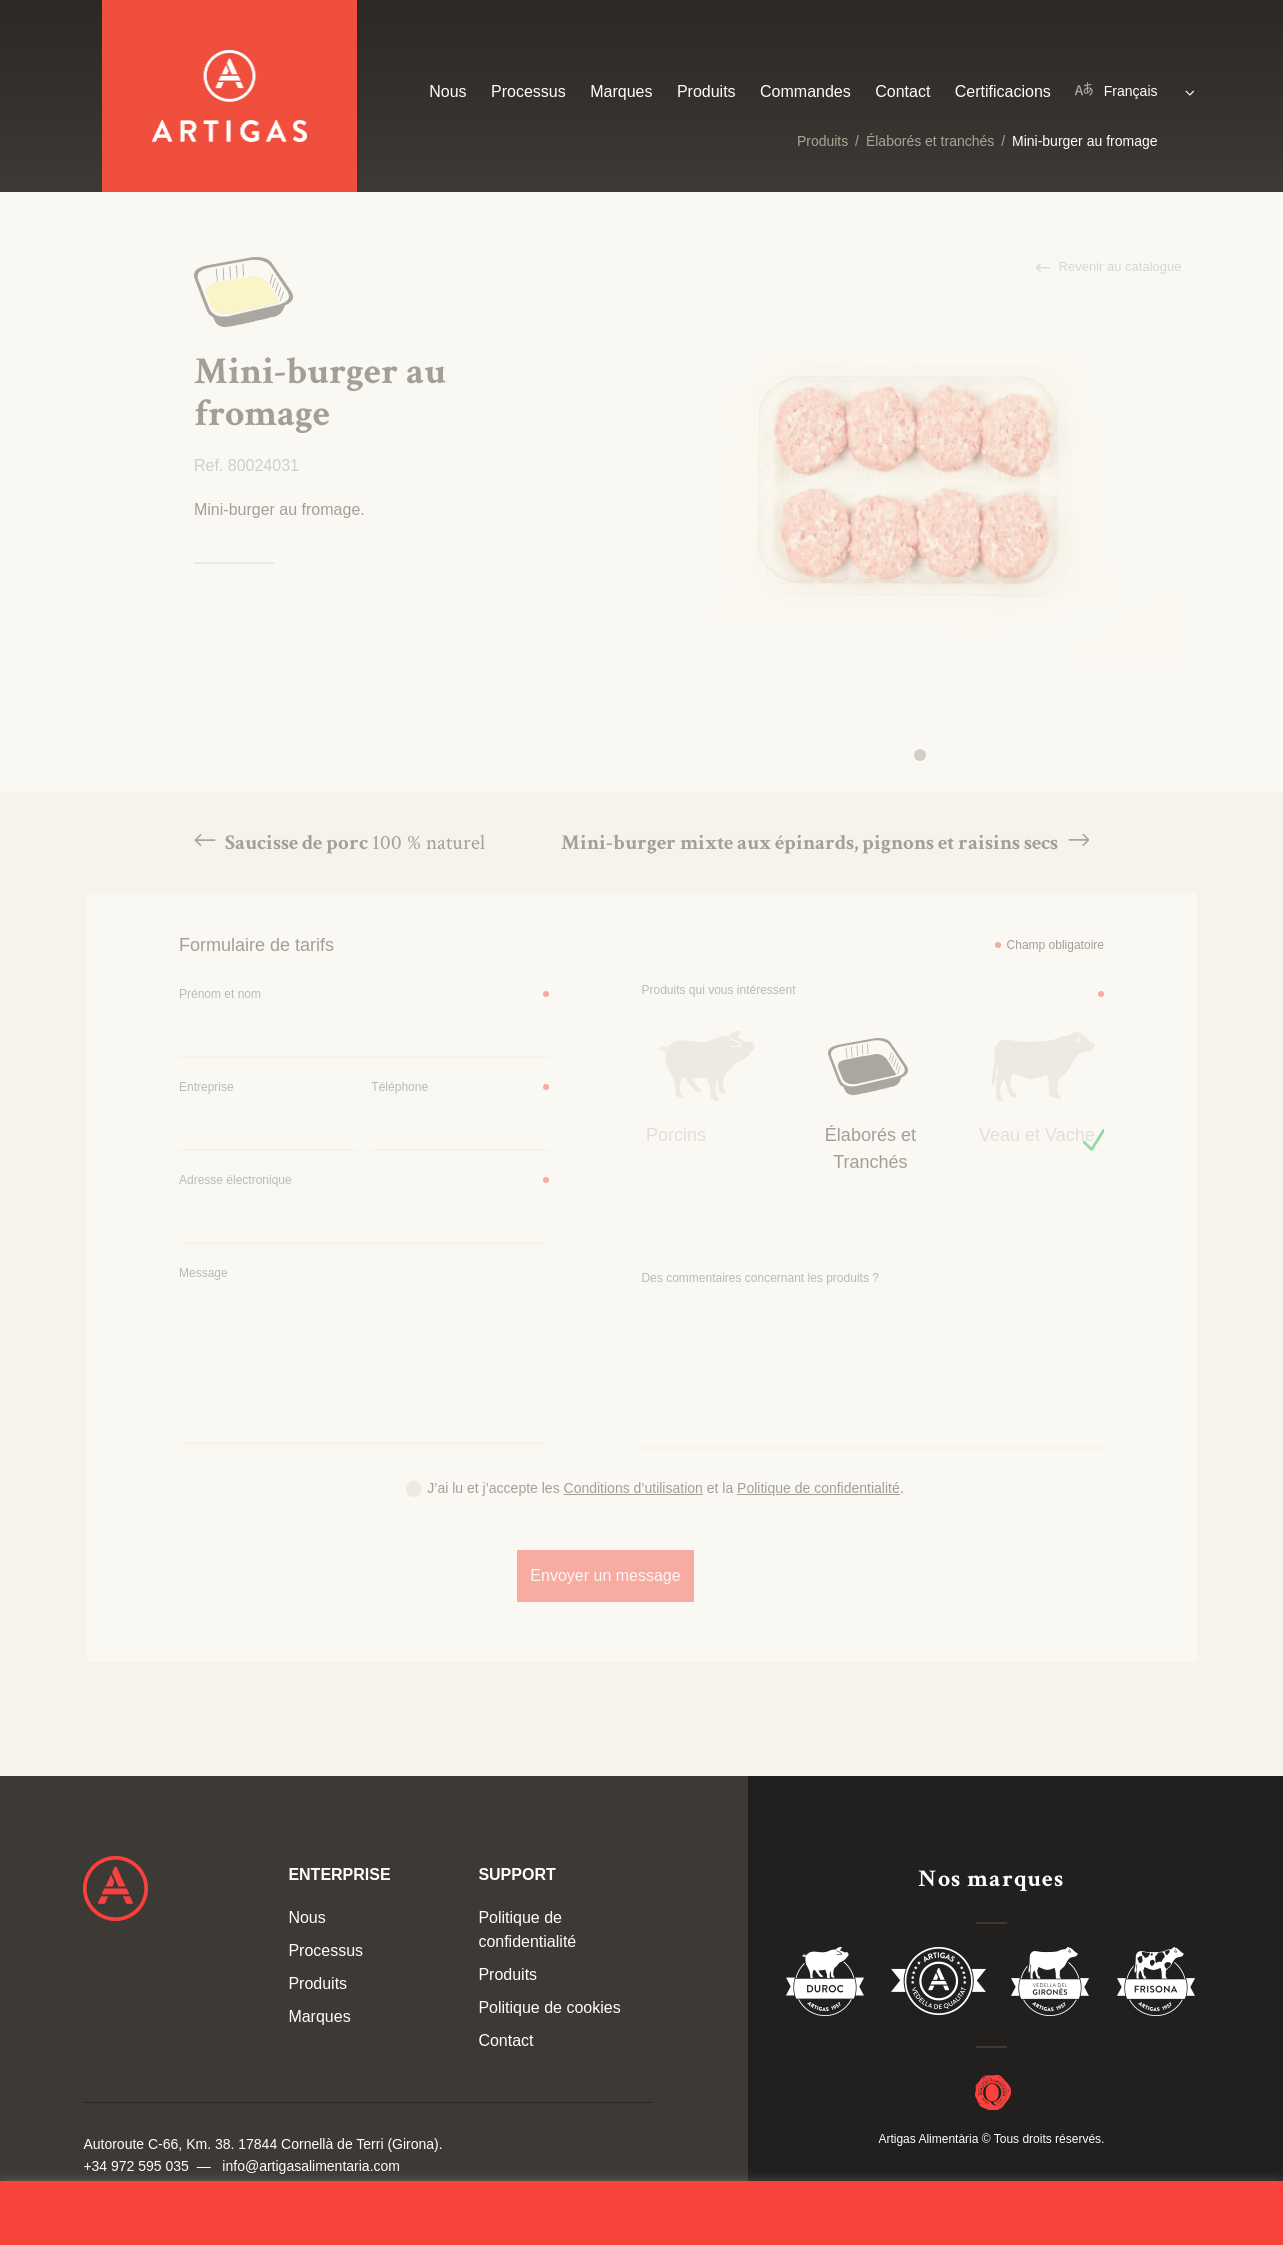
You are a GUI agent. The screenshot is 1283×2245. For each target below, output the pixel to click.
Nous (447, 91)
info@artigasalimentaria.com (311, 2166)
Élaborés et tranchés (930, 141)
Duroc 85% (826, 1985)
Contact (902, 91)
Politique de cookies (549, 2007)
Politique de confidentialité (527, 1929)
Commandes (805, 91)
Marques (621, 91)
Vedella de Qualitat (938, 1985)
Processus (528, 91)
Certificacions (1003, 91)
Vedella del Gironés (1051, 1985)
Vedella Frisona (1156, 1985)
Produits (822, 141)
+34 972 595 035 (136, 2166)
